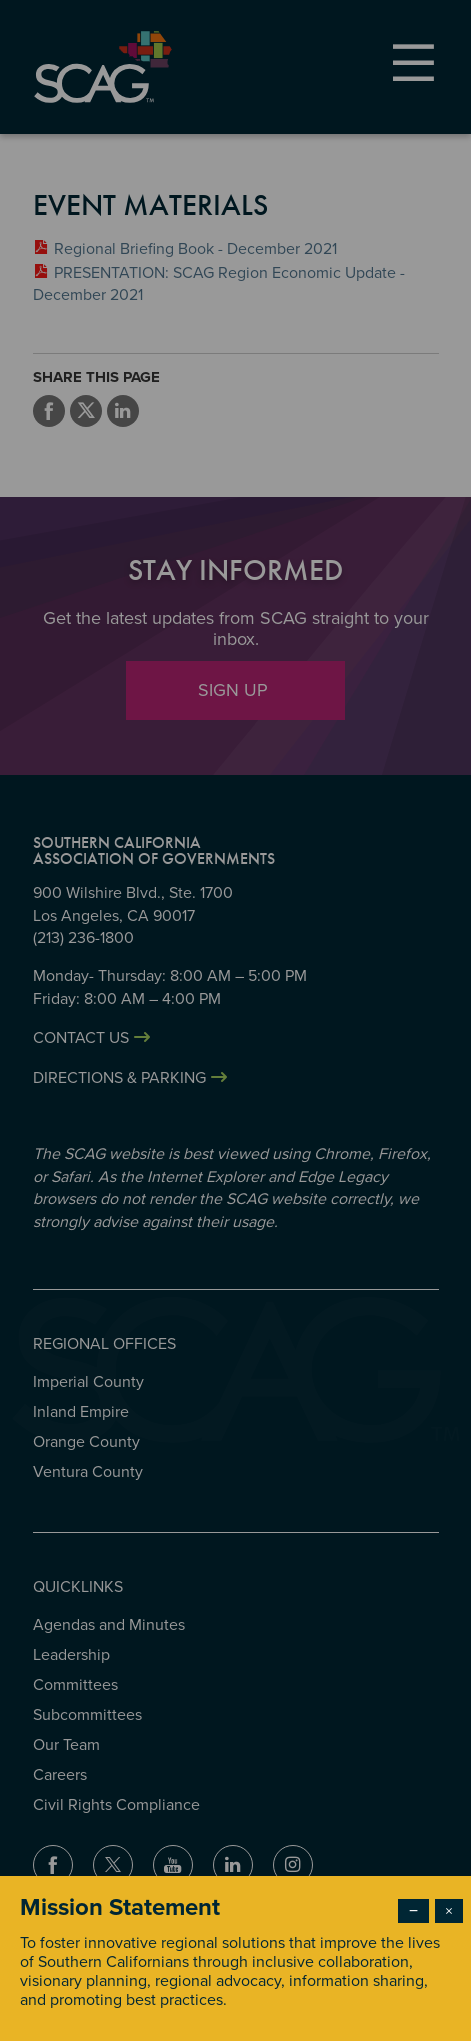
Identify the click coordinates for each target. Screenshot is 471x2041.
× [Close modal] (449, 1911)
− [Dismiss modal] (413, 1911)
